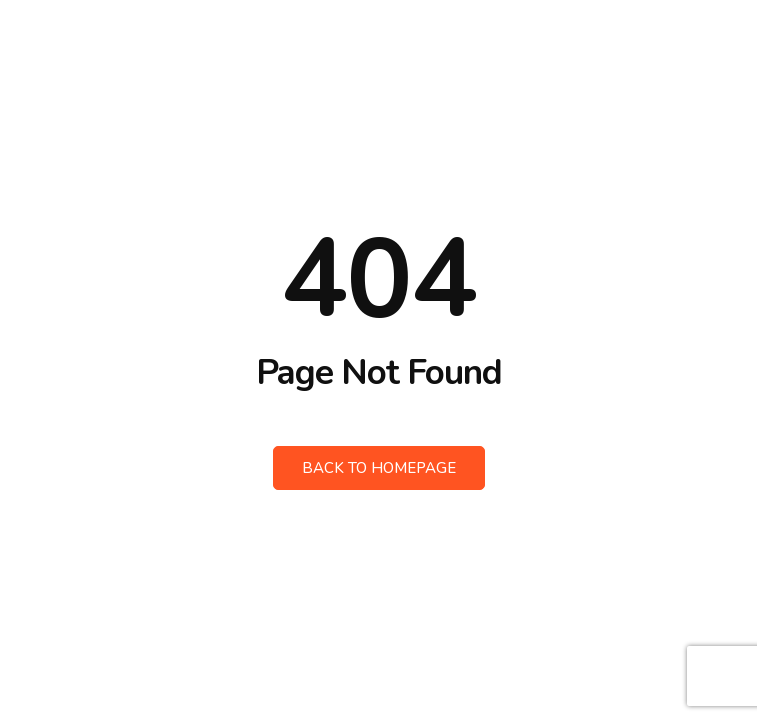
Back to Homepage (379, 468)
